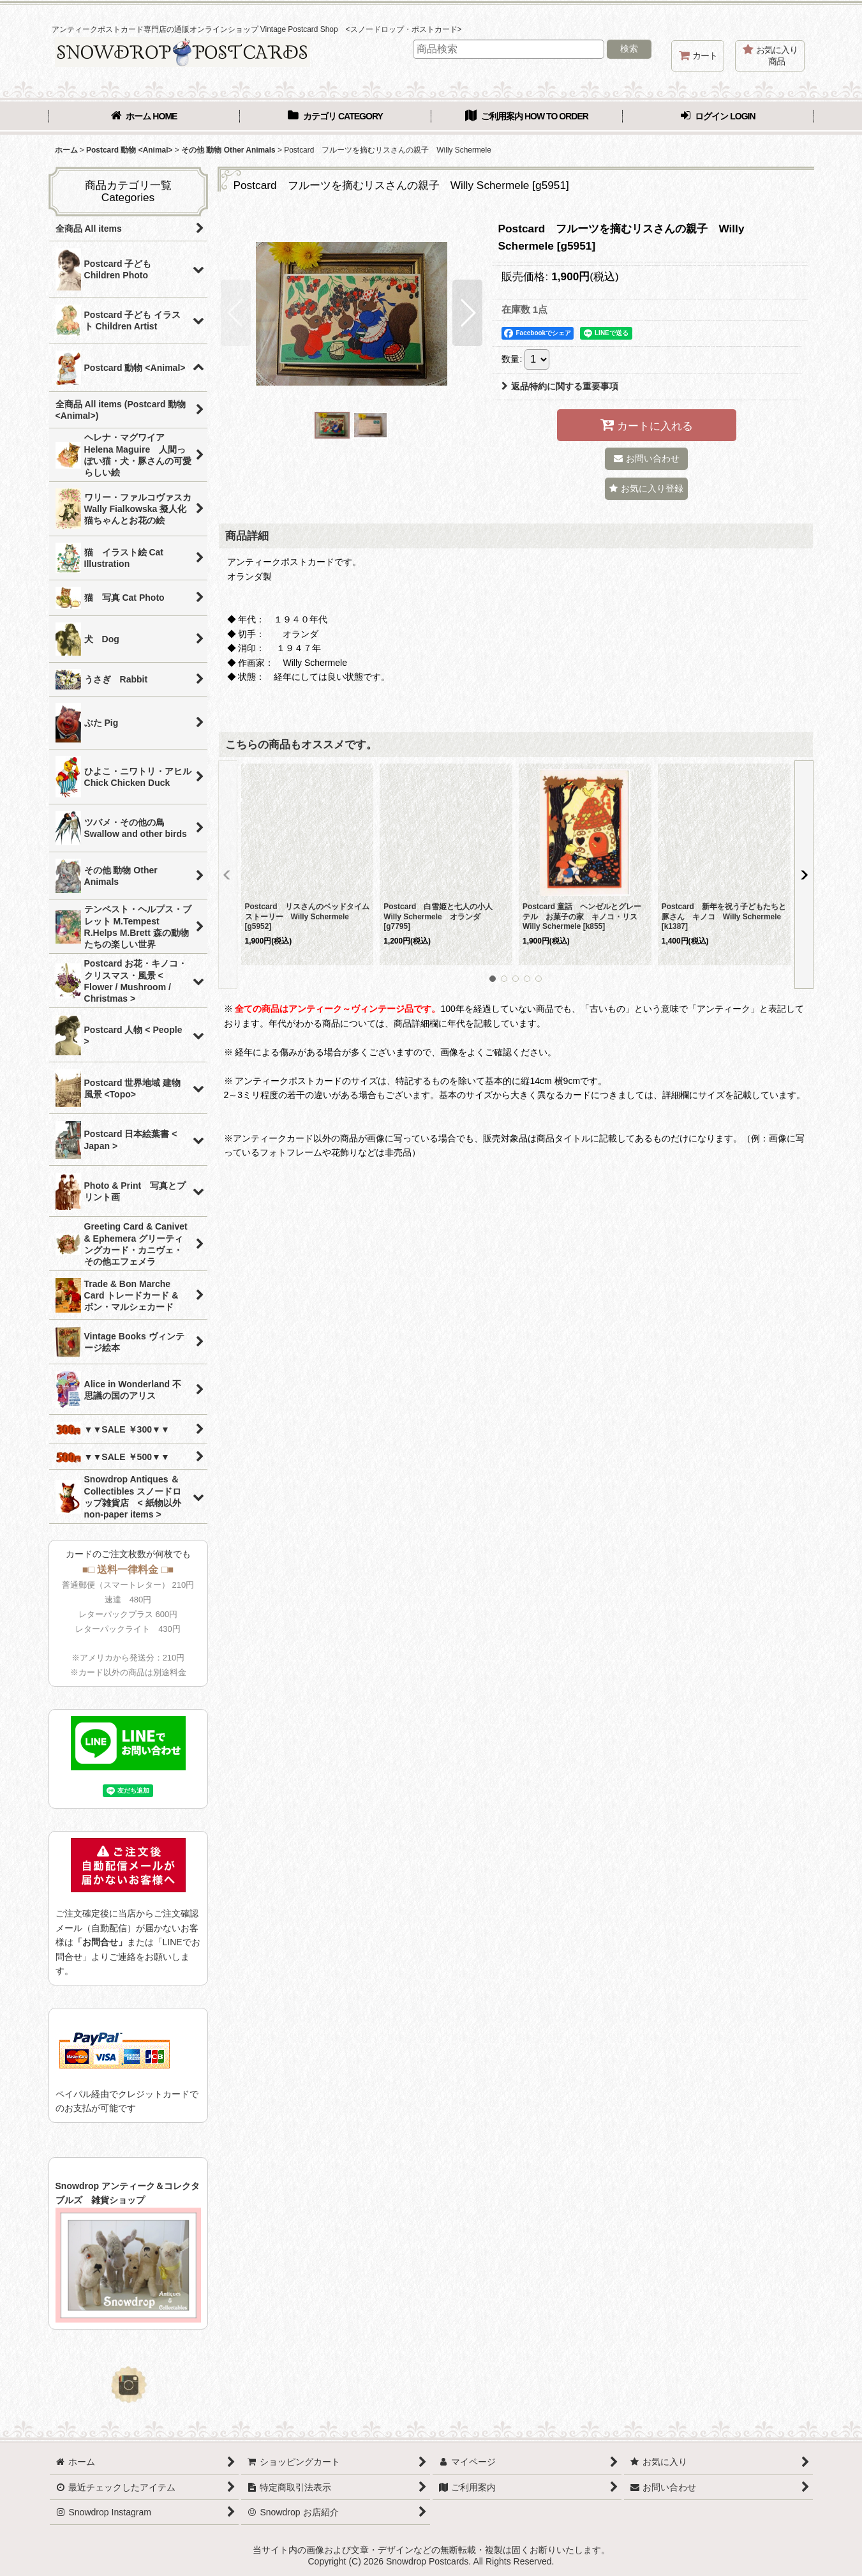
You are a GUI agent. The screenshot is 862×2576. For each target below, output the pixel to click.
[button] (236, 313)
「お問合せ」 (100, 1942)
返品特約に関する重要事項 (560, 386)
